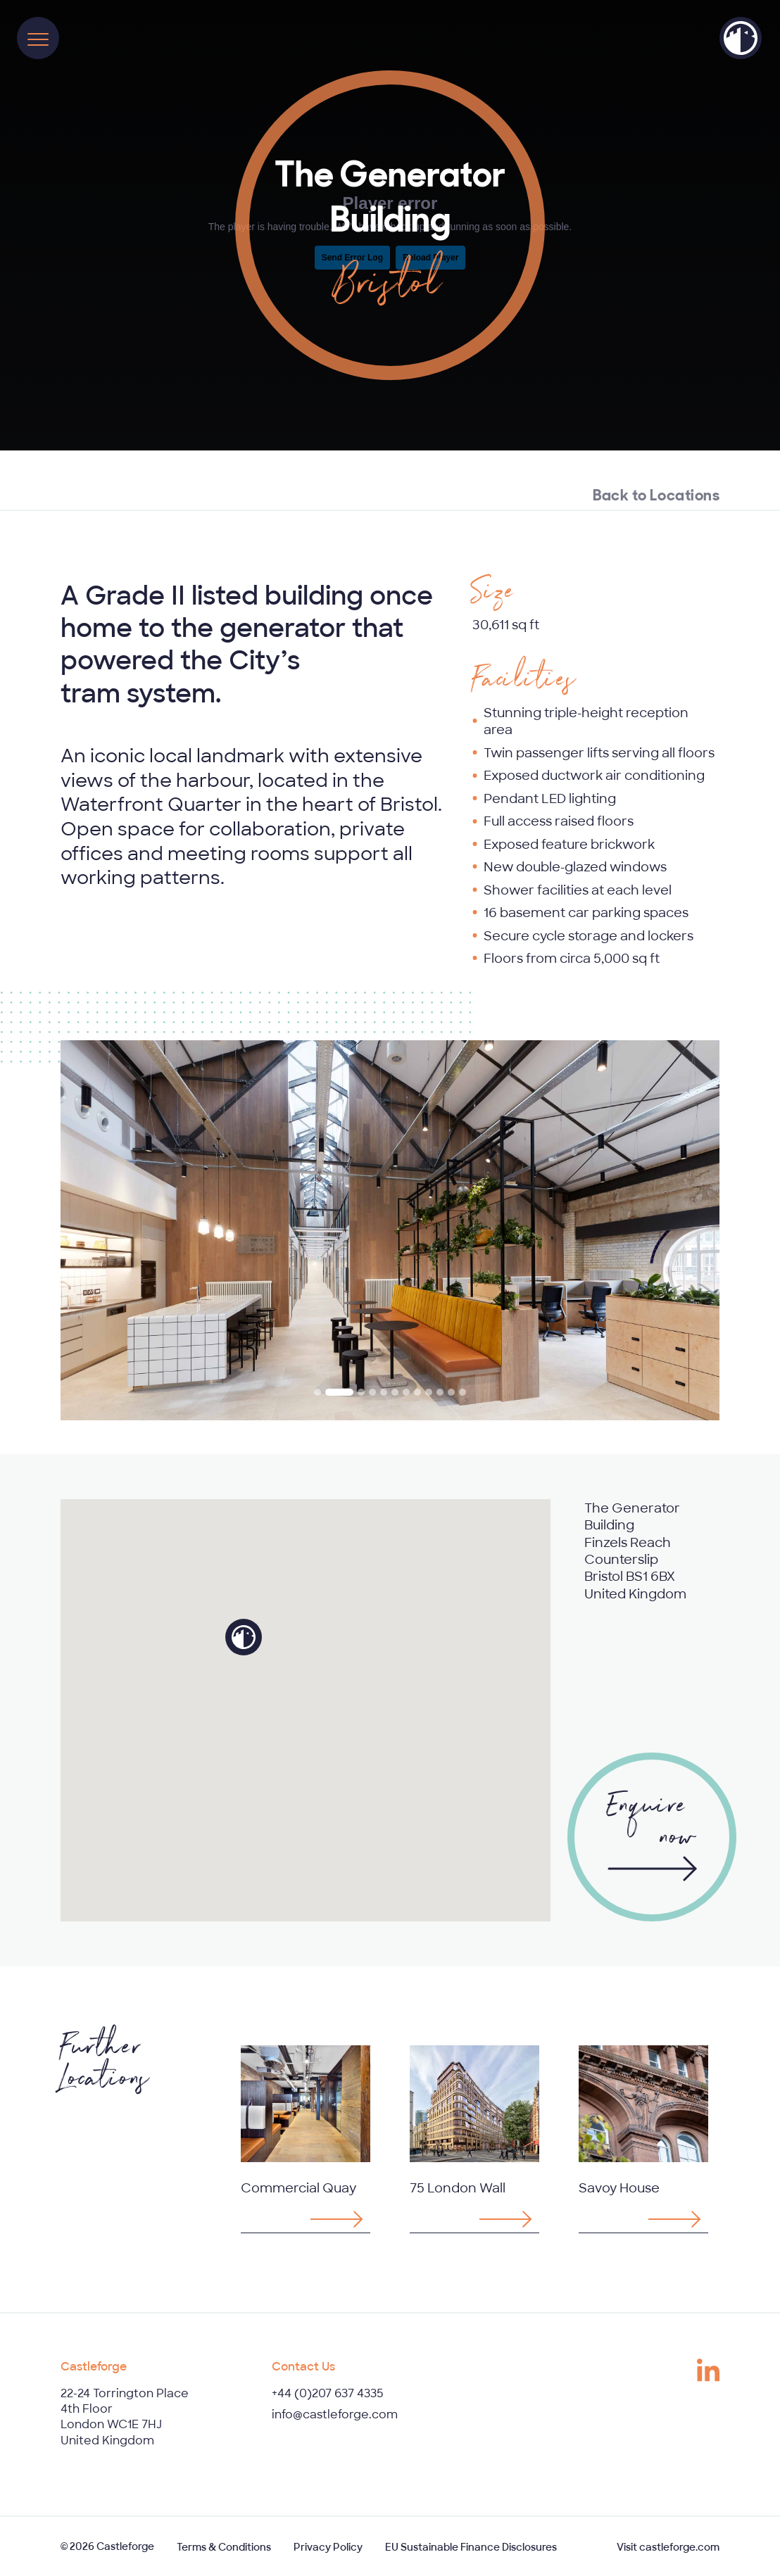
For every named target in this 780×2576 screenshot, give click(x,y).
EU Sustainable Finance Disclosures (471, 2546)
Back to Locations (656, 493)
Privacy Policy (328, 2546)
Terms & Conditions (224, 2546)
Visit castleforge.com (668, 2546)
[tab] (317, 1392)
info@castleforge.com (335, 2414)
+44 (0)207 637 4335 (328, 2393)
